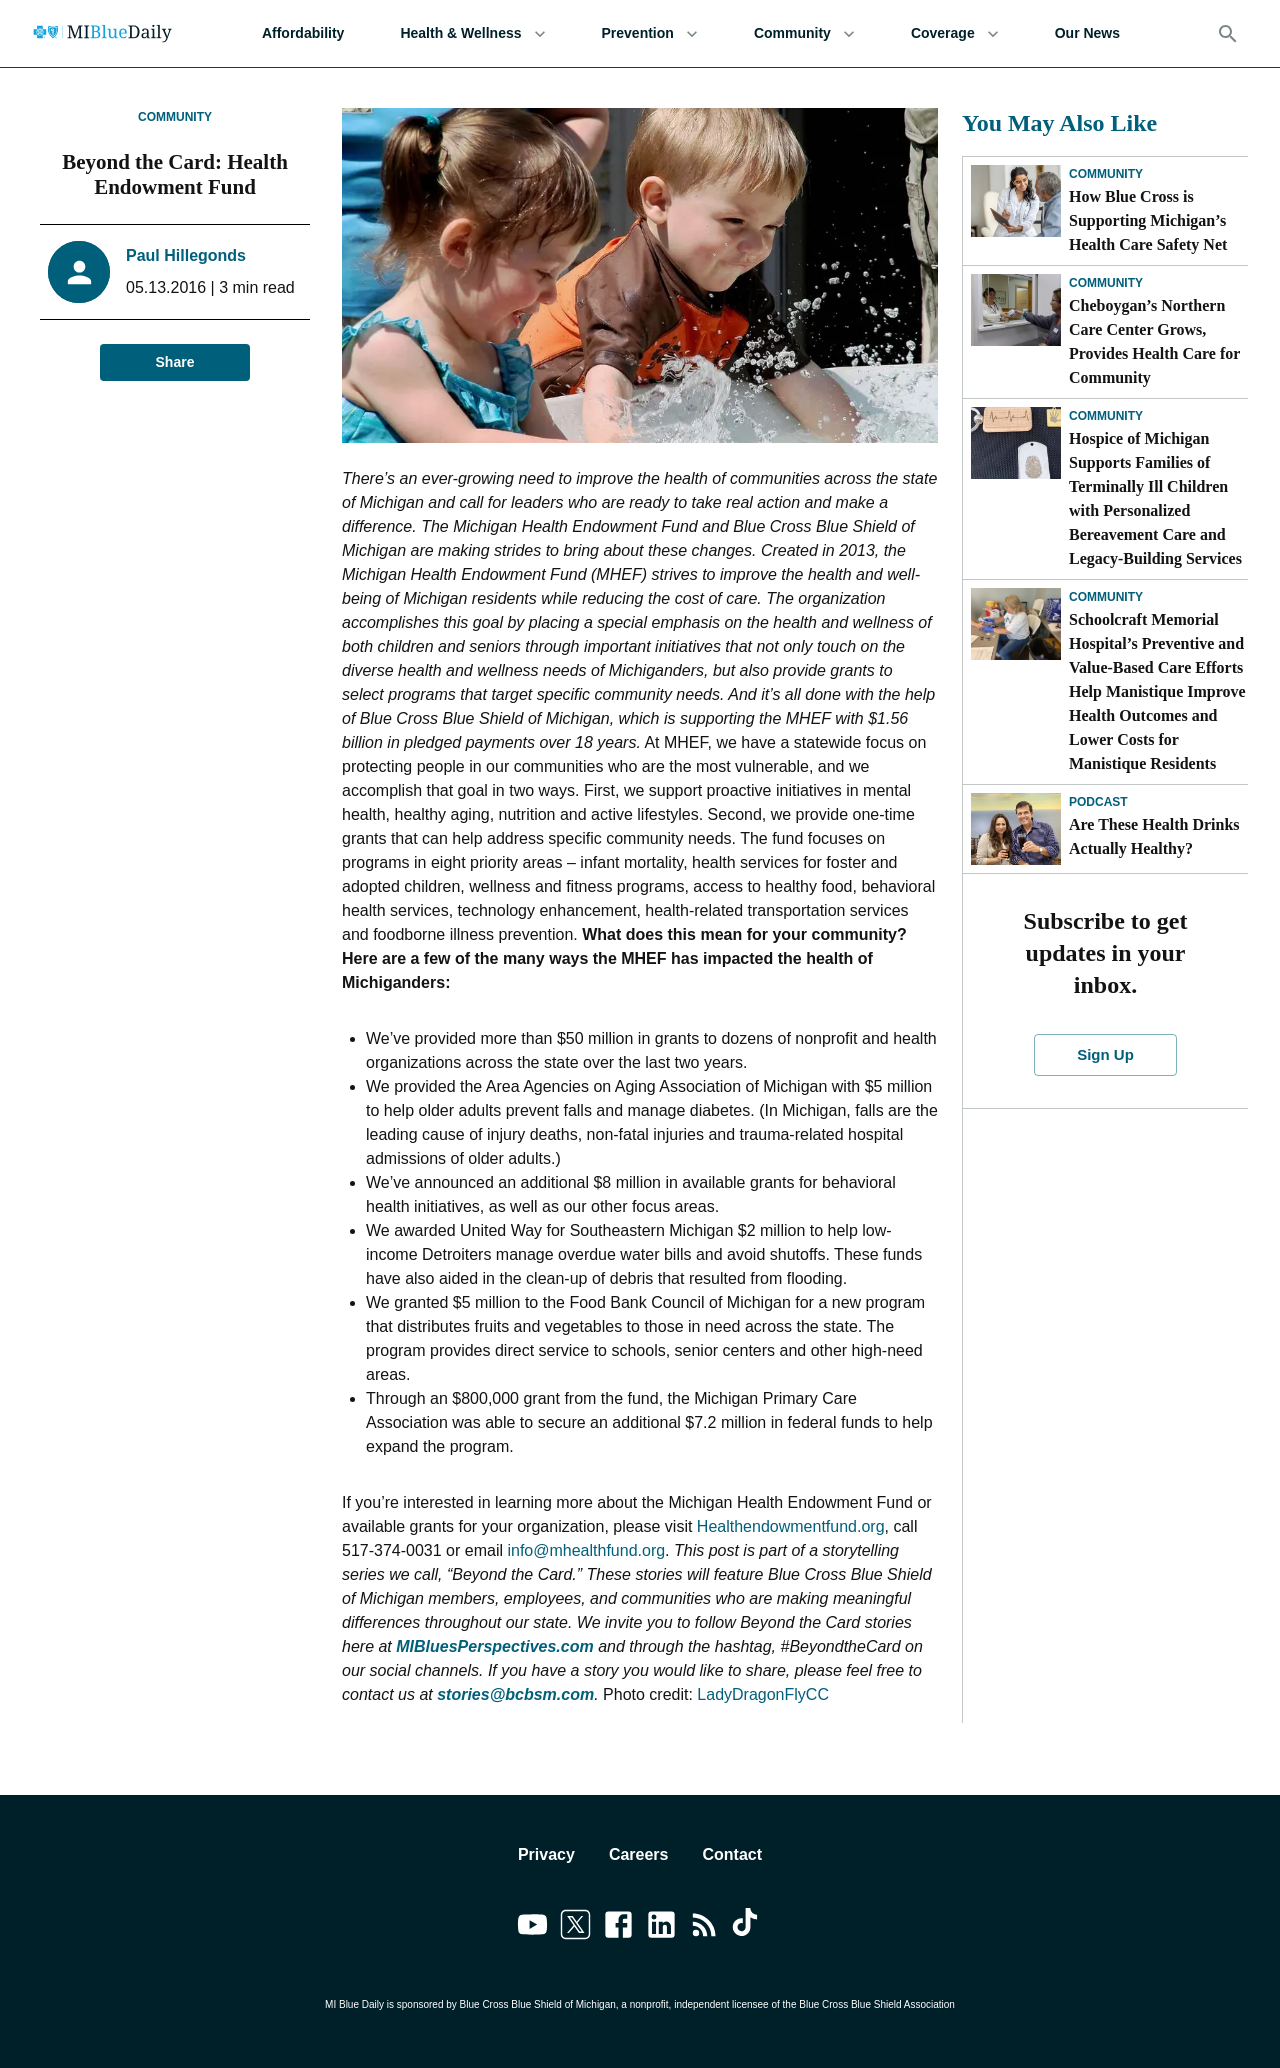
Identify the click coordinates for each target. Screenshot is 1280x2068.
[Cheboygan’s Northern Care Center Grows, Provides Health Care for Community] (1016, 310)
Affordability (303, 33)
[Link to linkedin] (661, 1928)
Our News (1087, 33)
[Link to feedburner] (704, 1928)
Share (175, 362)
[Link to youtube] (532, 1928)
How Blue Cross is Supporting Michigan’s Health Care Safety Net (1148, 220)
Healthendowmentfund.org (791, 1526)
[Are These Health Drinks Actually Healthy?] (1016, 829)
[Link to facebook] (618, 1928)
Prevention (650, 33)
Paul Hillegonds (186, 255)
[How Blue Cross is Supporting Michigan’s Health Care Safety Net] (1016, 201)
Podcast (1098, 802)
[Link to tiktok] (747, 1928)
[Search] (1228, 34)
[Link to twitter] (575, 1928)
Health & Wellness (472, 33)
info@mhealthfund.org (586, 1550)
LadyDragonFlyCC (763, 1694)
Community (804, 33)
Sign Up (1106, 1055)
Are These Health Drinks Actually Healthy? (1154, 836)
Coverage (955, 33)
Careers (639, 1854)
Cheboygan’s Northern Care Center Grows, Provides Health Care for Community (1154, 341)
